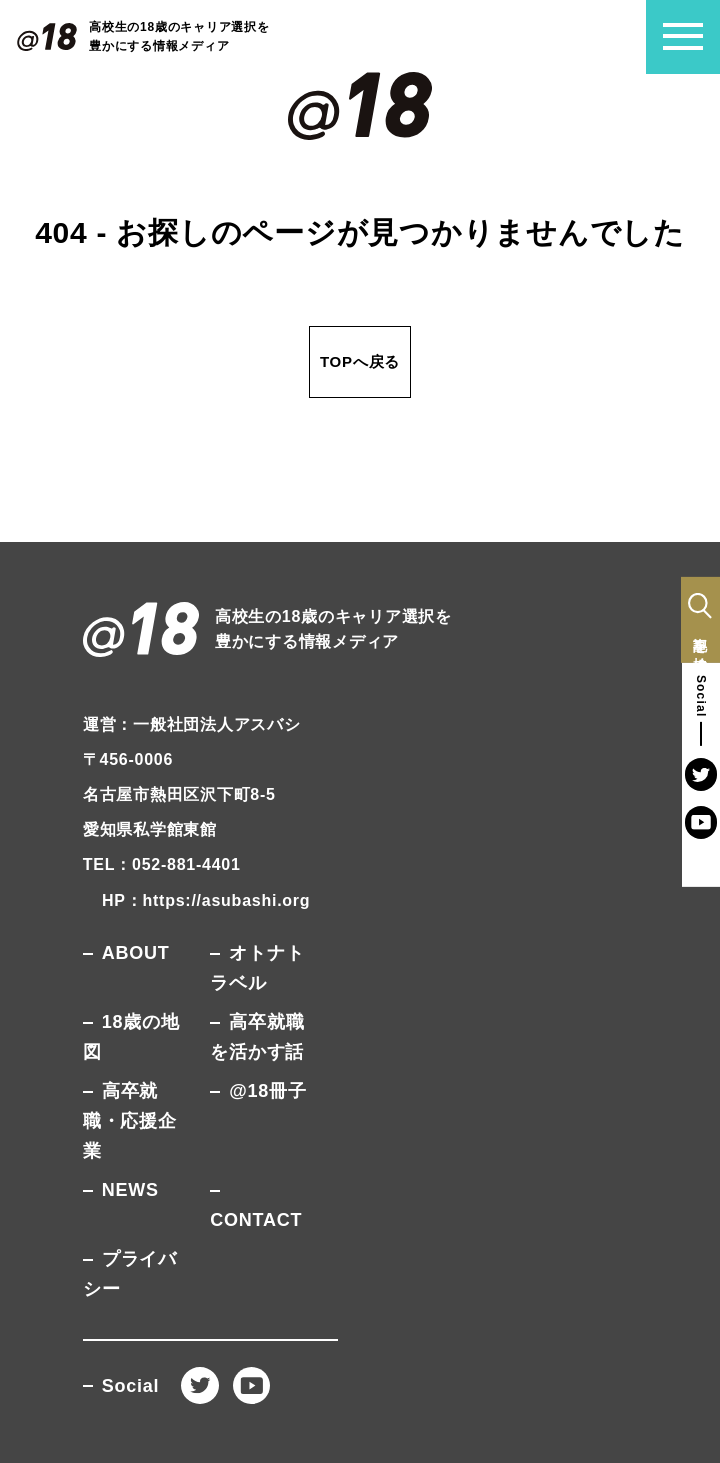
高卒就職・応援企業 (130, 1121)
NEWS (130, 1190)
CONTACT (256, 1220)
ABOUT (136, 953)
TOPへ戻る (360, 361)
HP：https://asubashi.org (206, 900)
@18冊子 (267, 1091)
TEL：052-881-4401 (162, 864)
